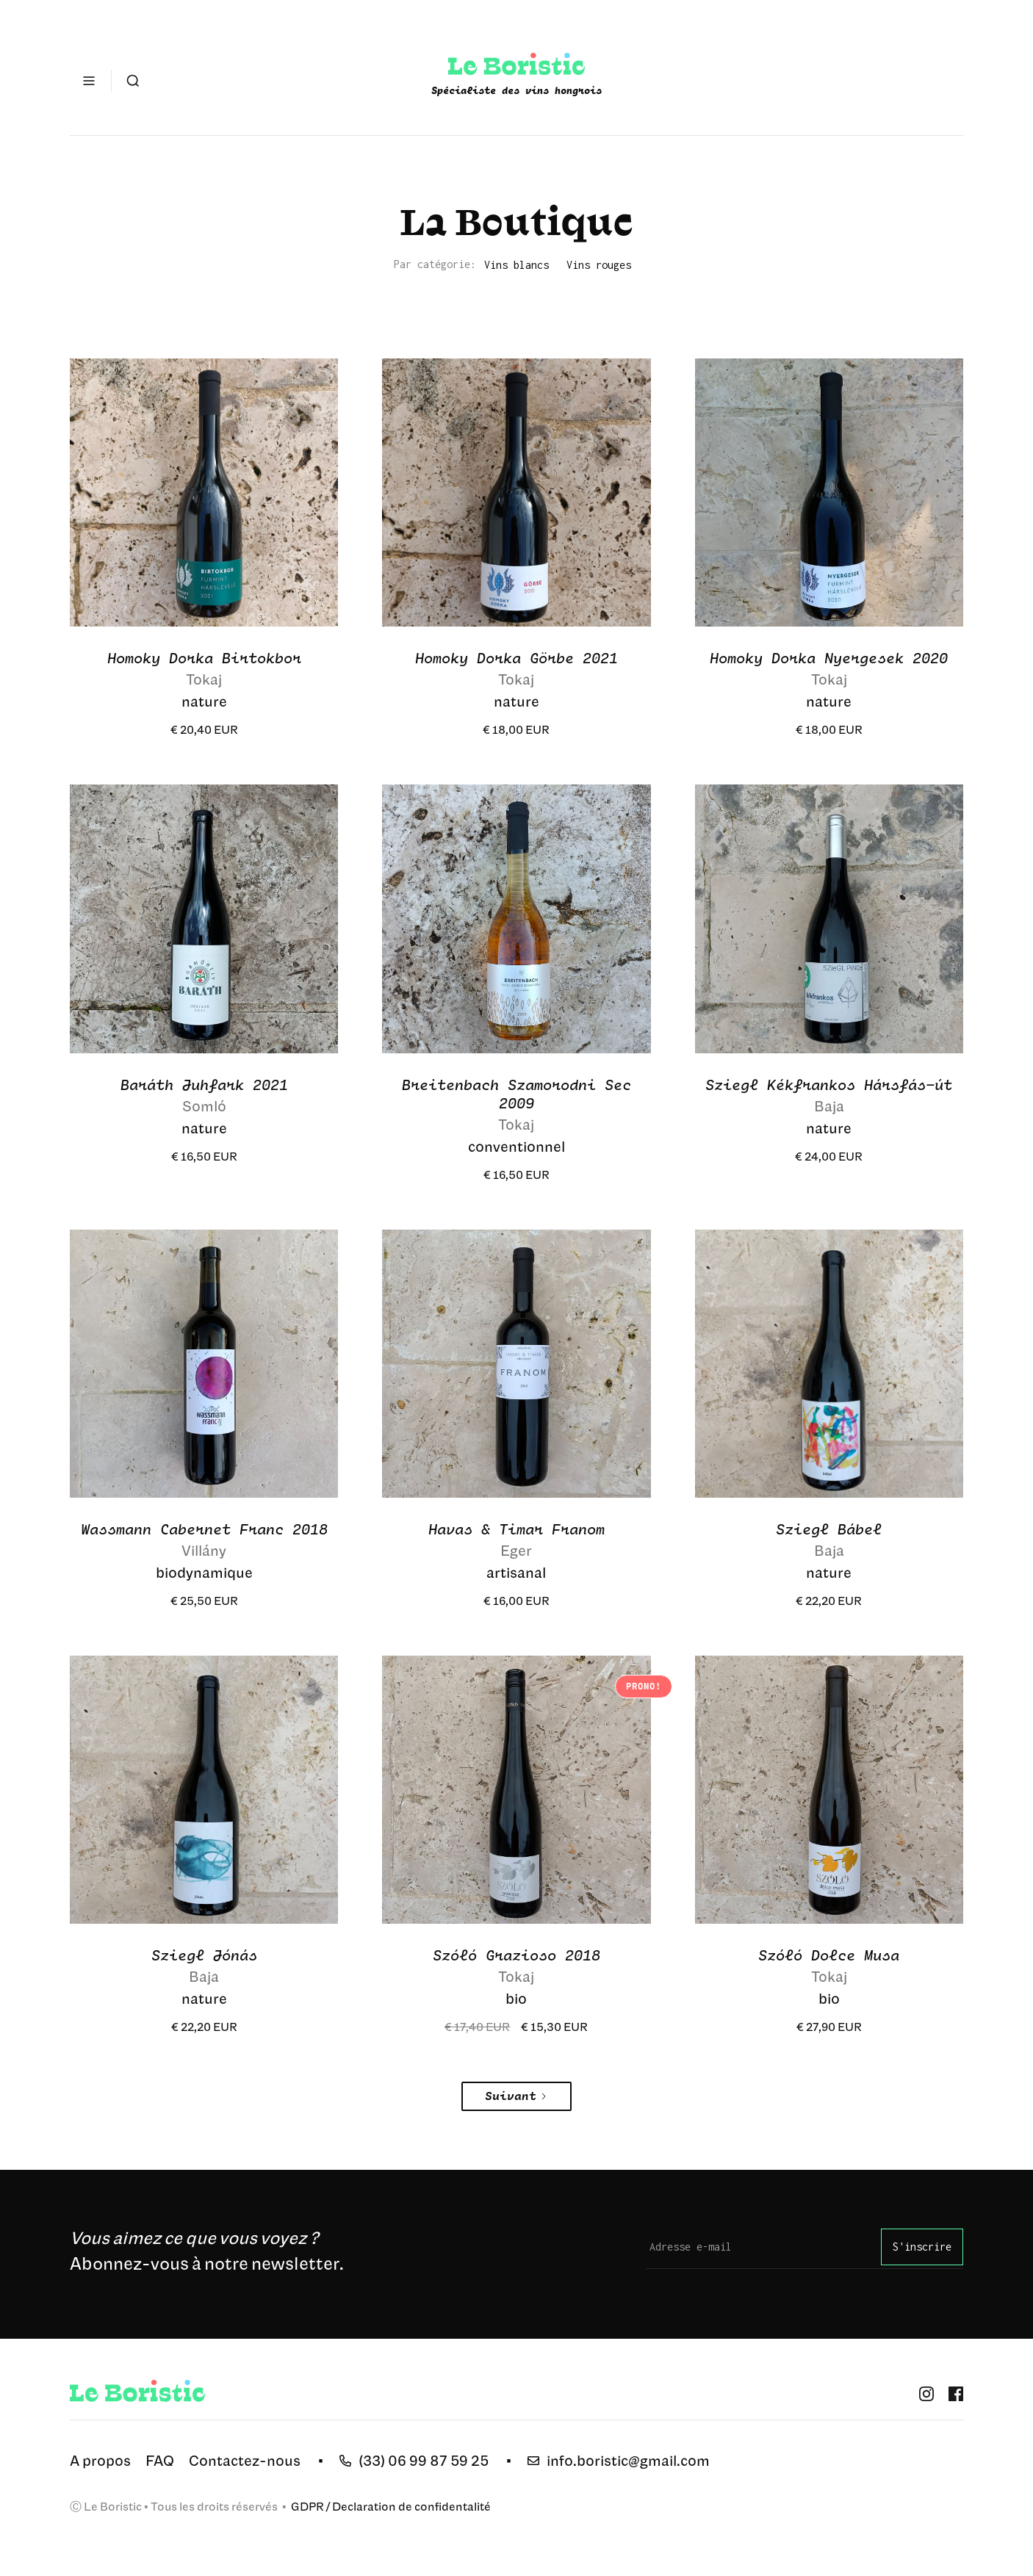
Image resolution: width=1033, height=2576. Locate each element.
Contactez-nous (244, 2460)
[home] (516, 81)
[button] (89, 81)
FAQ (159, 2460)
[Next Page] (516, 2096)
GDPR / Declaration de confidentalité (390, 2506)
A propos (100, 2460)
